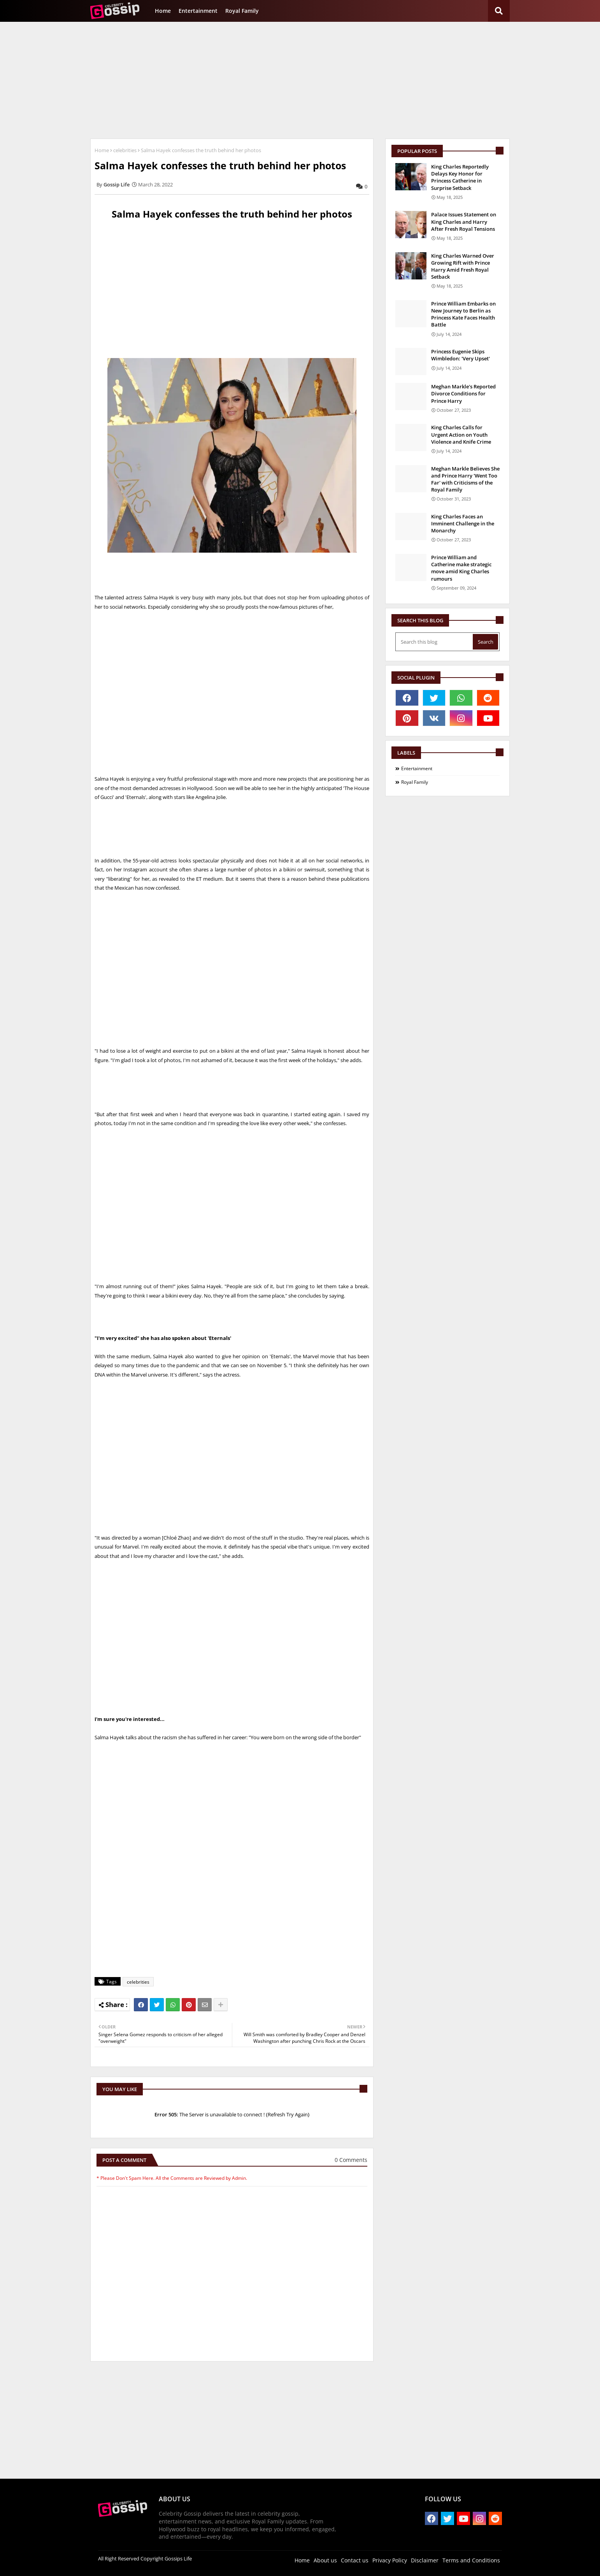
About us (325, 2560)
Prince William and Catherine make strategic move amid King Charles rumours (461, 568)
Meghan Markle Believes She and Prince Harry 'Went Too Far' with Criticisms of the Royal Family (465, 479)
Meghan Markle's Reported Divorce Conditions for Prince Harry (463, 393)
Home (163, 10)
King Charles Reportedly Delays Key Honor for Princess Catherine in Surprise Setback (460, 177)
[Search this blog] (435, 642)
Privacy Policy (389, 2560)
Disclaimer (425, 2560)
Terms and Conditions (471, 2560)
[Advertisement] (300, 80)
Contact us (354, 2560)
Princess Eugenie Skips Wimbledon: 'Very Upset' (460, 355)
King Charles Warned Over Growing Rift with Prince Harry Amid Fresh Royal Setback (462, 266)
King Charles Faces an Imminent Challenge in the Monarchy (462, 523)
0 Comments (351, 2159)
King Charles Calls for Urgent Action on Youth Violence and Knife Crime (461, 434)
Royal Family (242, 10)
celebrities (125, 150)
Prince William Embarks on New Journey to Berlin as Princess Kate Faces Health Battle (463, 314)
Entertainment (198, 10)
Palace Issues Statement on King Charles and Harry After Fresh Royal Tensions (463, 221)
